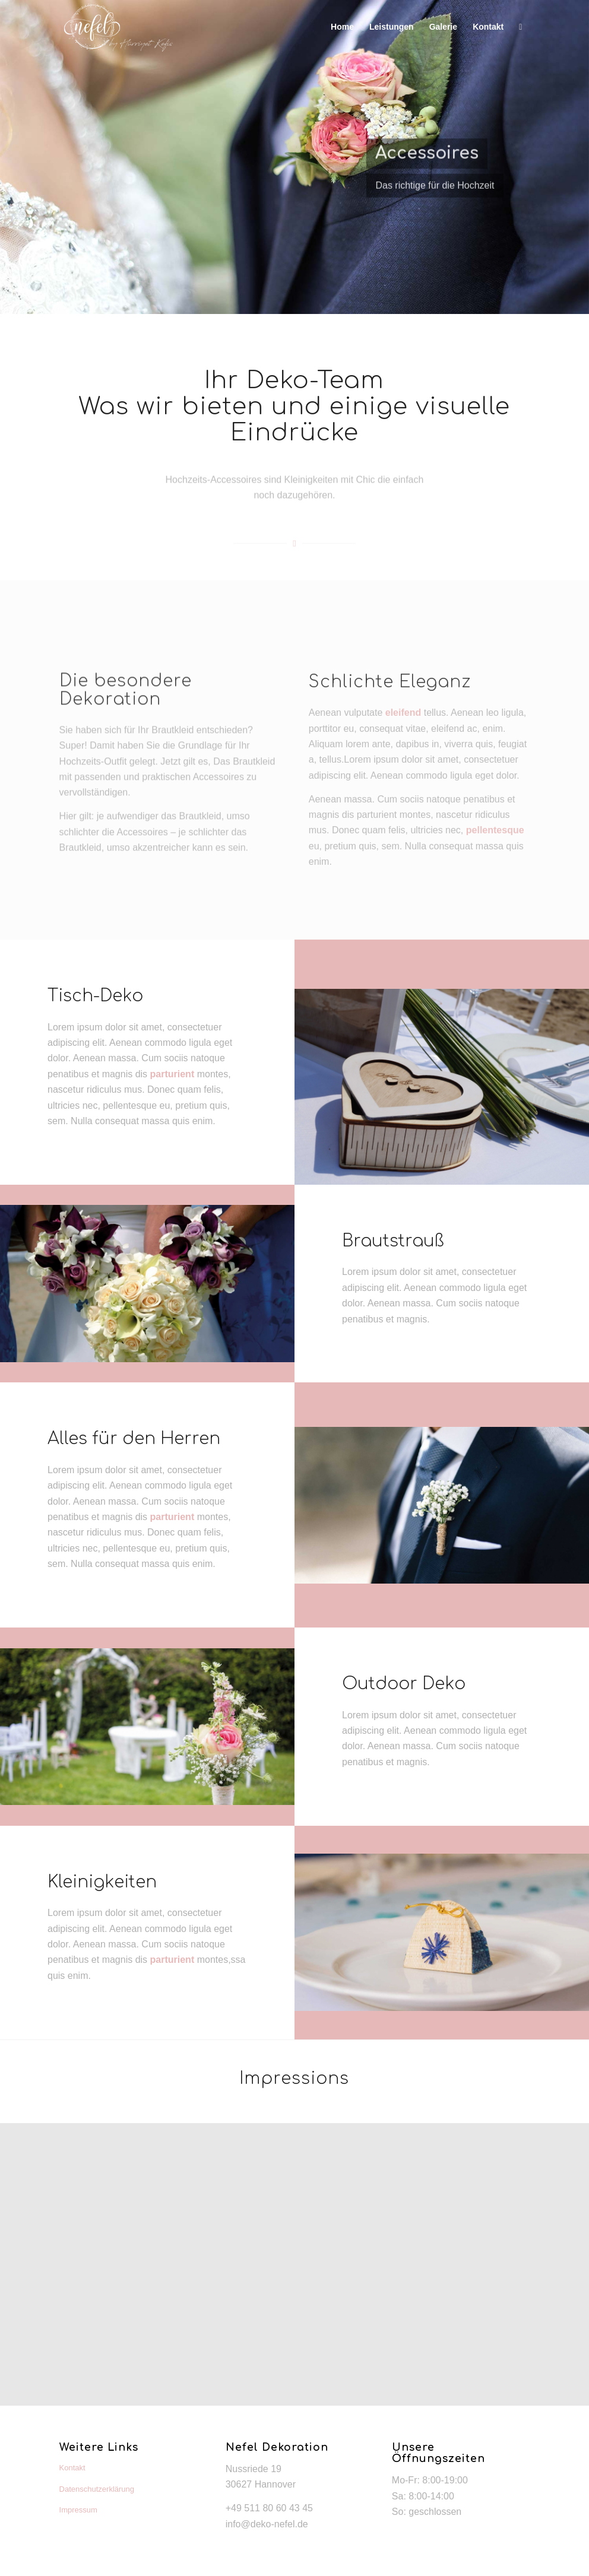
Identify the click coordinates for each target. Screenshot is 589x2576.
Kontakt (72, 2467)
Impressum (78, 2509)
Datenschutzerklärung (96, 2489)
